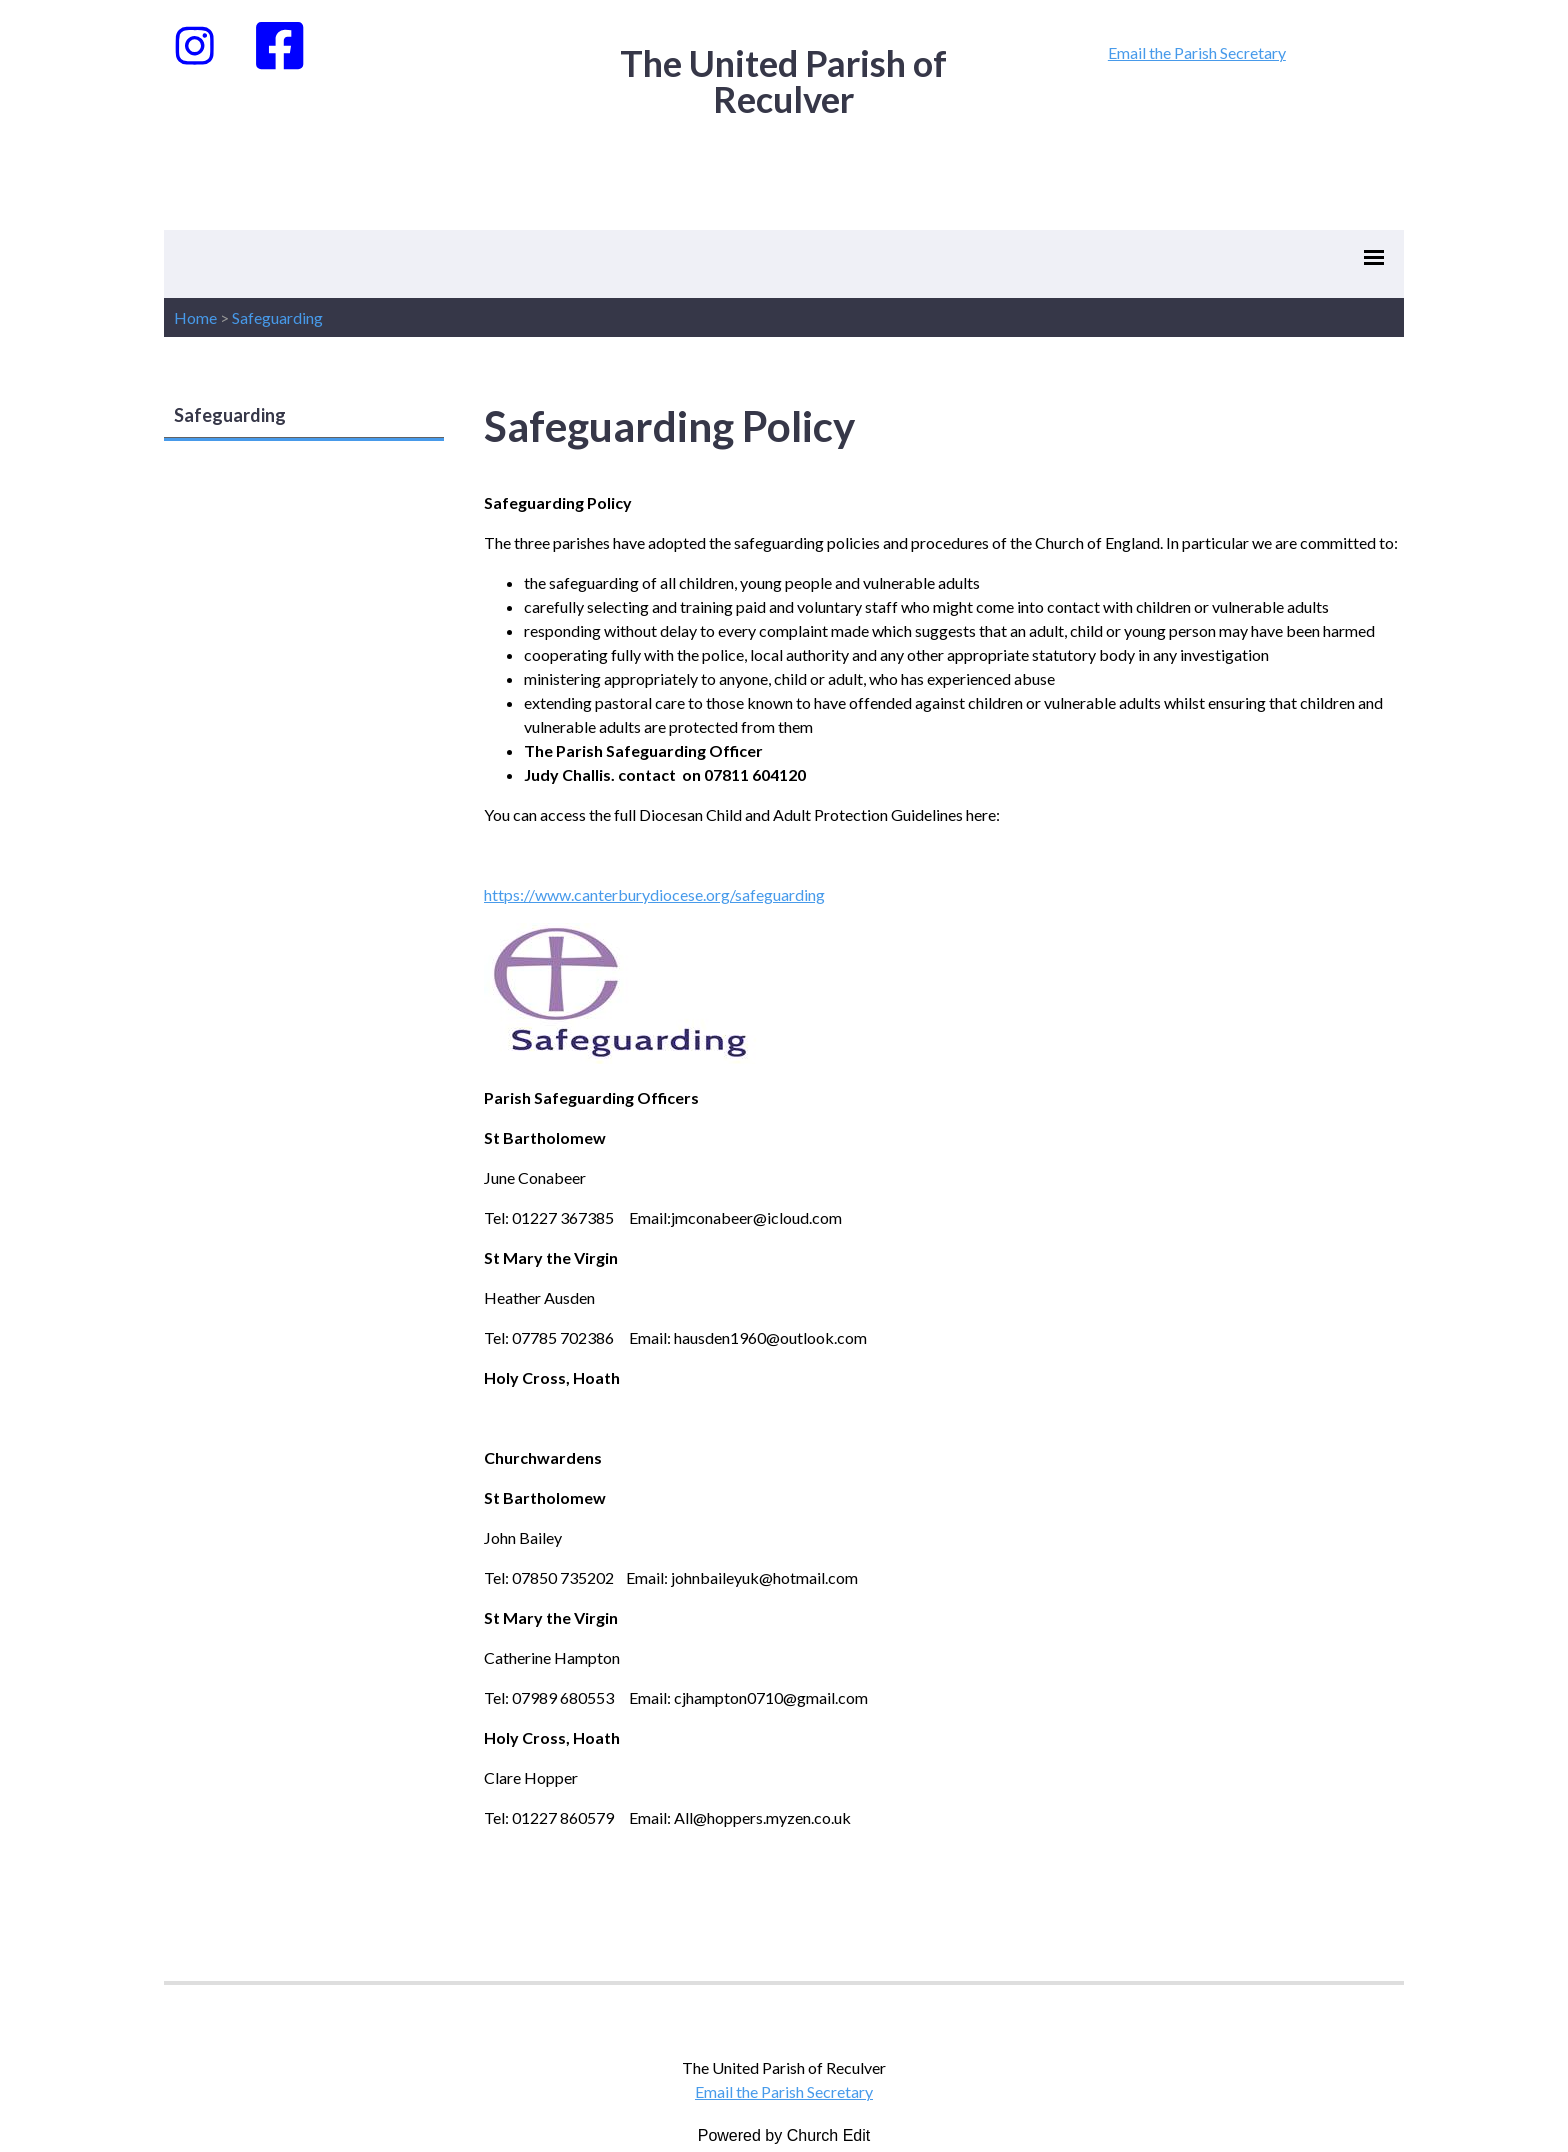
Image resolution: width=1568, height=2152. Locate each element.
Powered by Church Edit (784, 2135)
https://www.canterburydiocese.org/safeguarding (654, 894)
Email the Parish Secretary (1197, 52)
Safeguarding (277, 317)
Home (195, 317)
